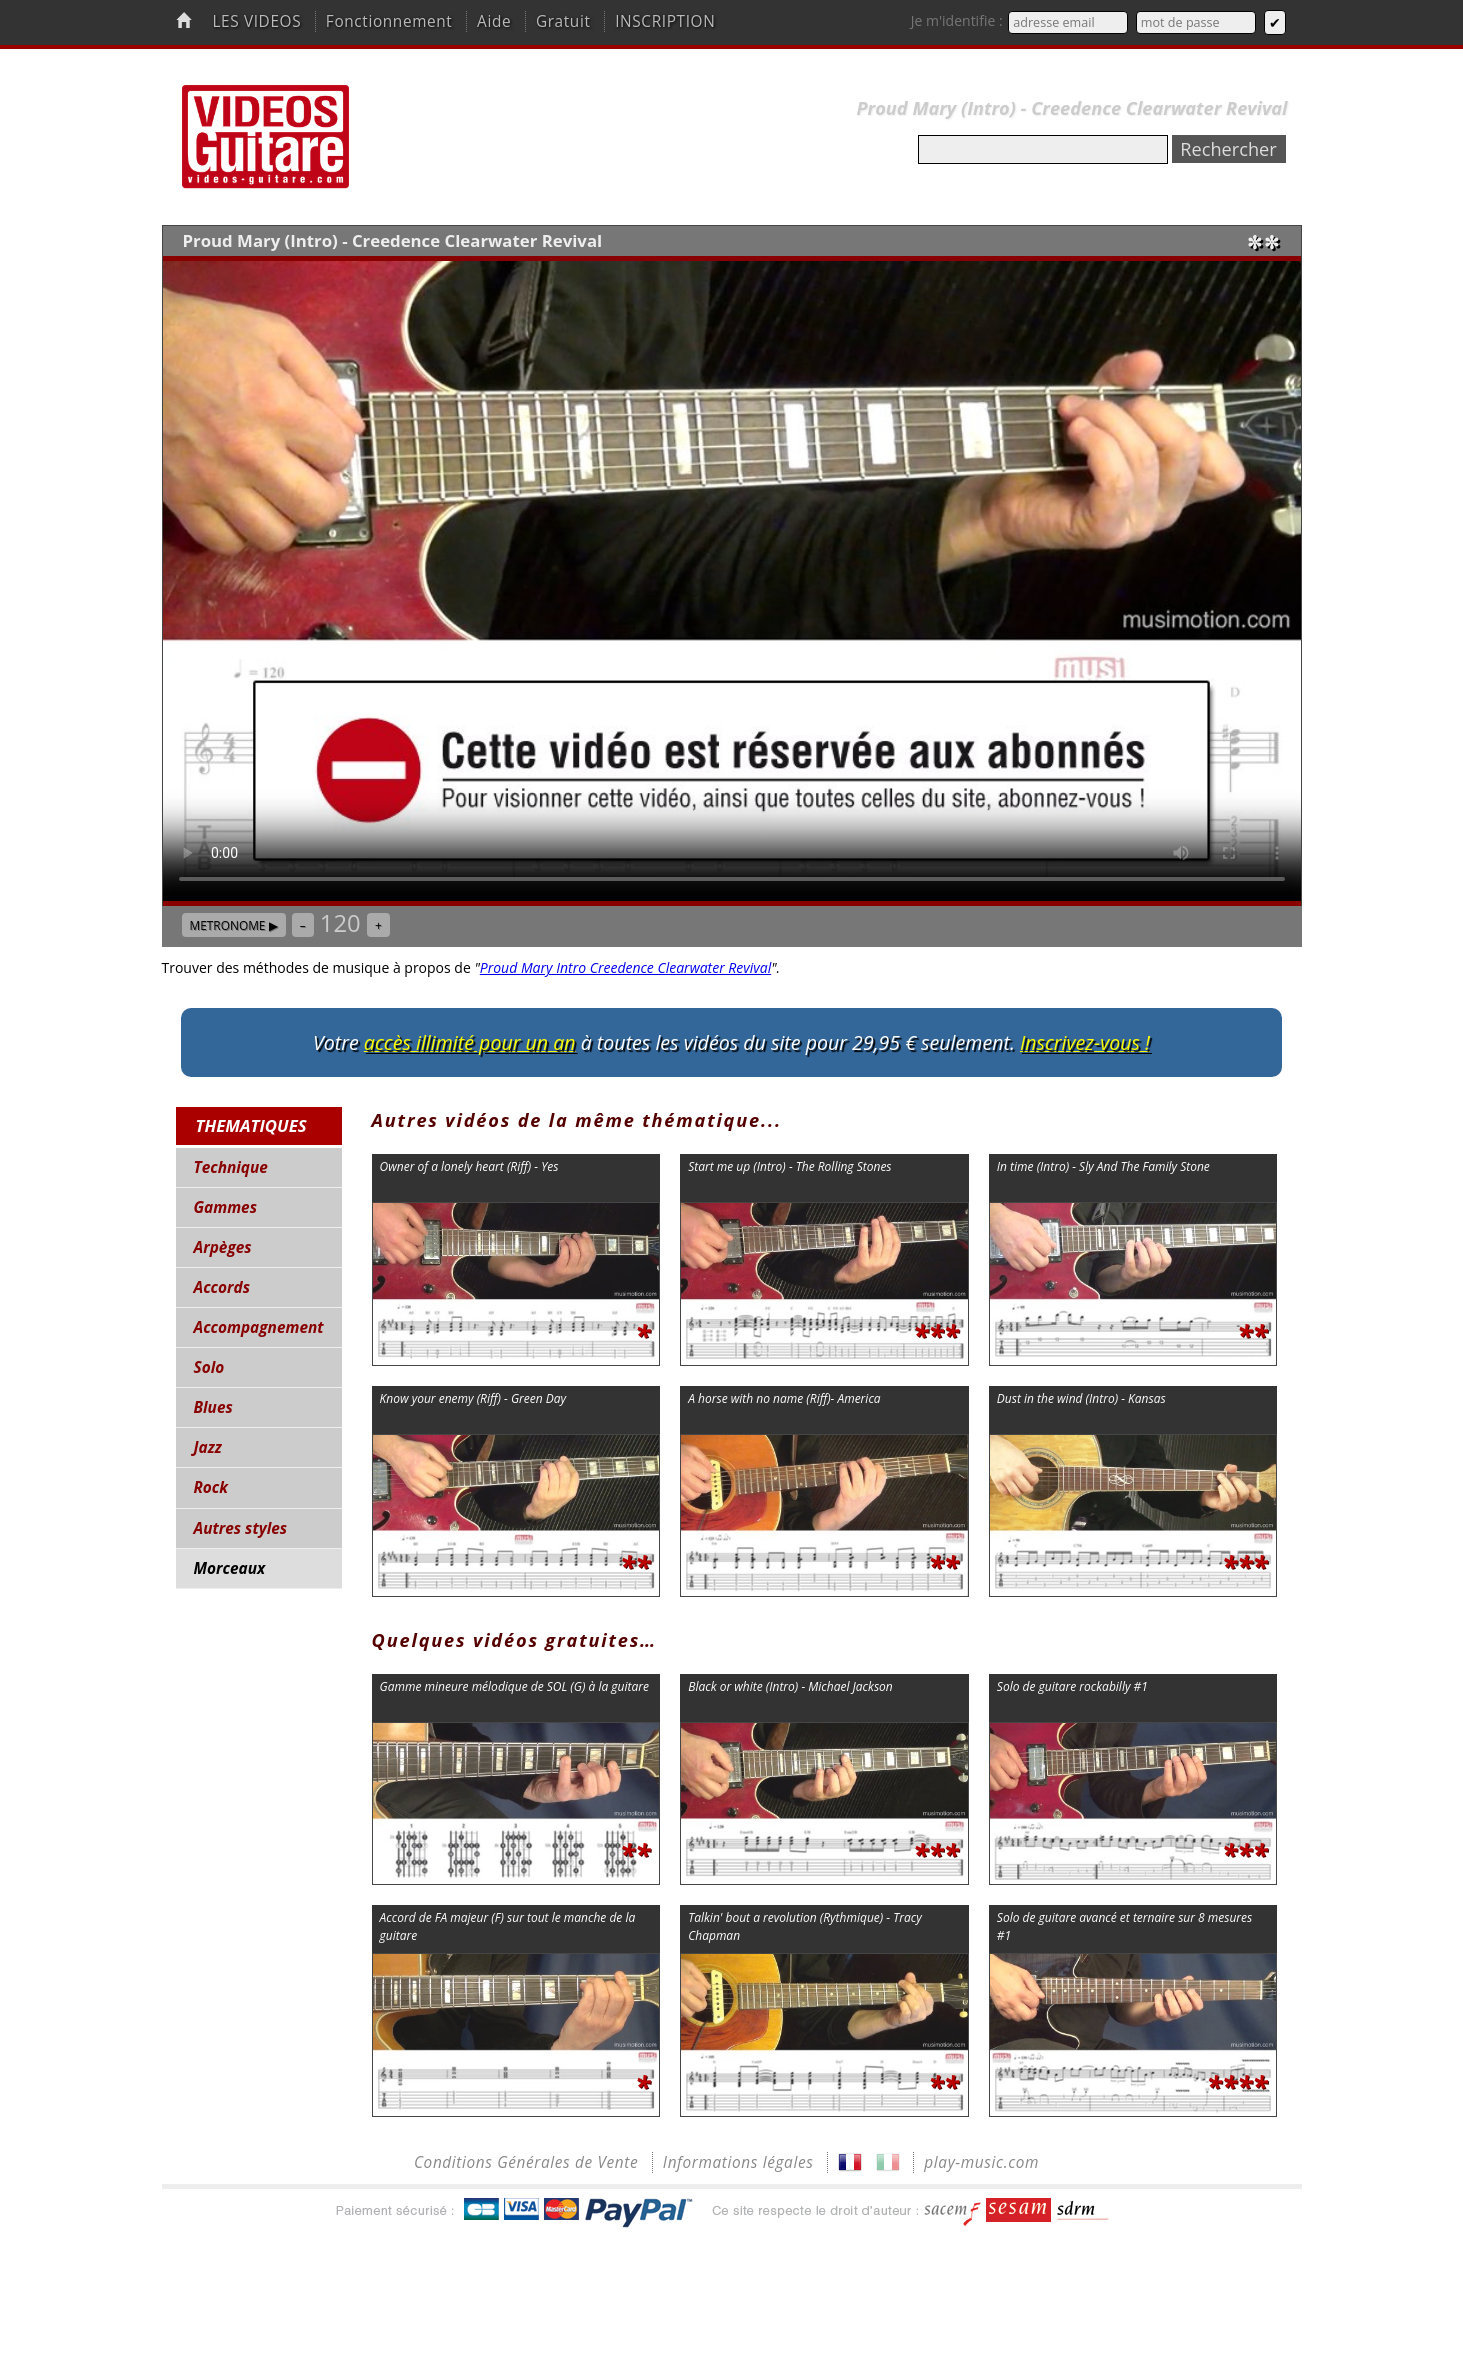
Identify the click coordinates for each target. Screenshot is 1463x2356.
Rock (211, 1487)
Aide (494, 21)
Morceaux (230, 1568)
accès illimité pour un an (470, 1042)
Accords (222, 1287)
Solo (209, 1367)
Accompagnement (259, 1327)
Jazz (208, 1447)
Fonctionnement (389, 21)
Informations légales (738, 2162)
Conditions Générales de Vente (526, 2162)
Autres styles (241, 1528)
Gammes (225, 1207)
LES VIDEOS (256, 21)
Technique (231, 1167)
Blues (213, 1407)
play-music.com (981, 2162)
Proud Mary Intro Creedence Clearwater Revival (625, 967)
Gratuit (563, 21)
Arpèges (223, 1247)
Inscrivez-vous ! (1085, 1042)
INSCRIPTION (665, 21)
